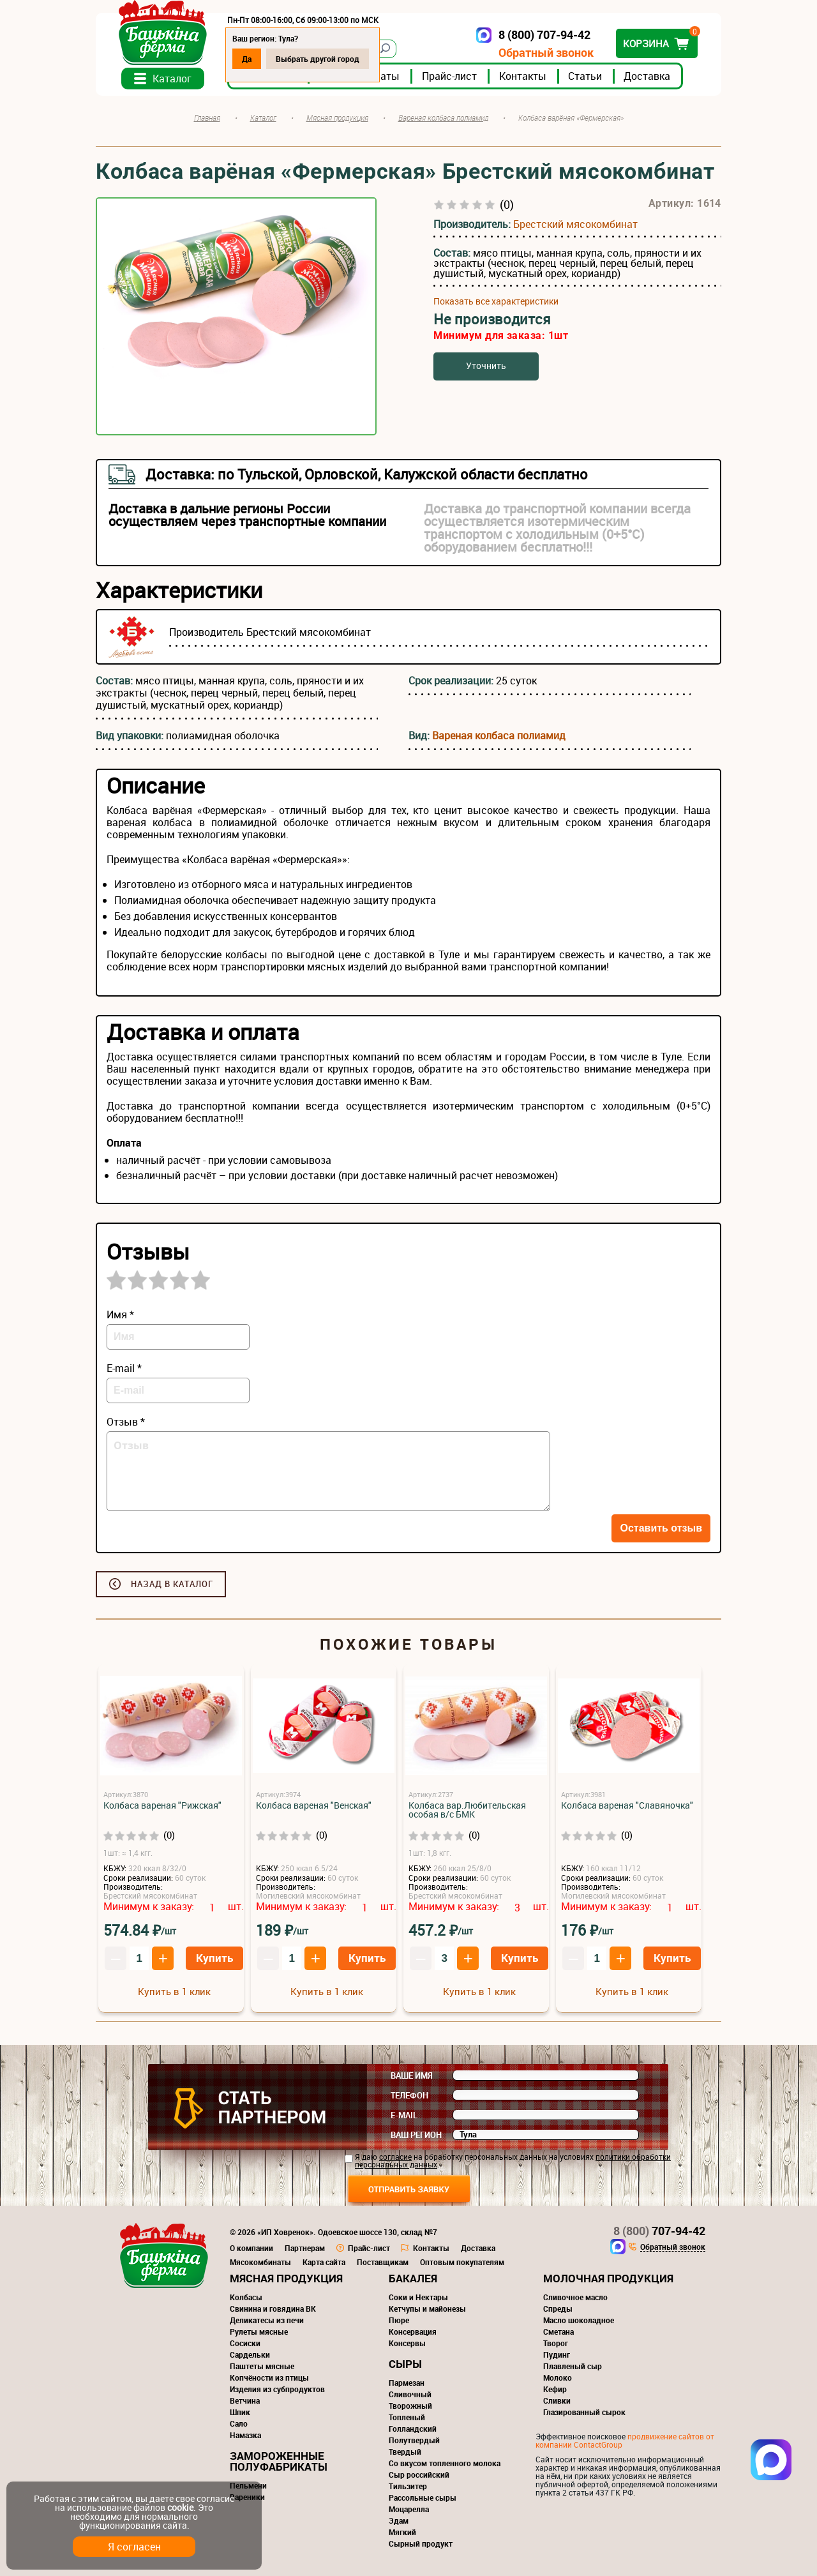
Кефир (555, 2389)
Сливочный (410, 2394)
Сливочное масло (575, 2297)
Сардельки (250, 2354)
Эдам (398, 2520)
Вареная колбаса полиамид (499, 735)
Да (246, 59)
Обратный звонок (546, 53)
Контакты (522, 76)
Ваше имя (412, 2075)
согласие (395, 2156)
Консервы (407, 2343)
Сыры (405, 2363)
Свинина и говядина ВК (273, 2308)
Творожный (410, 2405)
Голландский (413, 2428)
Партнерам (305, 2248)
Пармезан (406, 2382)
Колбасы (246, 2297)
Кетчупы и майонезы (427, 2308)
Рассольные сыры (422, 2497)
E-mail (404, 2115)
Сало (239, 2423)
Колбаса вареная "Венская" (313, 1805)
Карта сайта (324, 2262)
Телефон (409, 2095)
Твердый (405, 2451)
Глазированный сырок (584, 2412)
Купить (214, 1957)
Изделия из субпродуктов (277, 2389)
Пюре (399, 2320)
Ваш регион (416, 2135)
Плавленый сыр (572, 2366)
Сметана (558, 2331)
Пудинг (556, 2354)
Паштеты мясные (262, 2366)
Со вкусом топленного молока (444, 2463)
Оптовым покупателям (462, 2262)
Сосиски (245, 2343)
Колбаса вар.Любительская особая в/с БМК (467, 1809)
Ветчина (245, 2400)
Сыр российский (419, 2474)
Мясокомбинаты (260, 2262)
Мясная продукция (286, 2278)
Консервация (413, 2331)
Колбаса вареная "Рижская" (162, 1805)
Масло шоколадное (578, 2320)
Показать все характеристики (495, 301)
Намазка (245, 2435)
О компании (251, 2248)
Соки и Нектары (418, 2297)
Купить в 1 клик (174, 1991)
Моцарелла (409, 2509)
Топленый (407, 2417)
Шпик (240, 2412)
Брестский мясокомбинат (575, 224)
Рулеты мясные (259, 2331)
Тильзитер (408, 2486)
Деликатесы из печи (267, 2320)
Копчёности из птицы (269, 2377)
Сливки (557, 2400)
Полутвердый (414, 2440)
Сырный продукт (421, 2543)
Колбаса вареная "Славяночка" (627, 1805)
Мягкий (402, 2532)
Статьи (585, 76)
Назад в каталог (172, 1584)
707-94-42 (659, 2230)
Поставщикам (382, 2262)
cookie (180, 2507)
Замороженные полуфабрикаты (278, 2461)
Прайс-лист (449, 76)
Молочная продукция (608, 2278)
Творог (555, 2343)
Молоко (557, 2377)
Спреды (558, 2308)
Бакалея (413, 2278)
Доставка (647, 76)
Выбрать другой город (317, 59)
